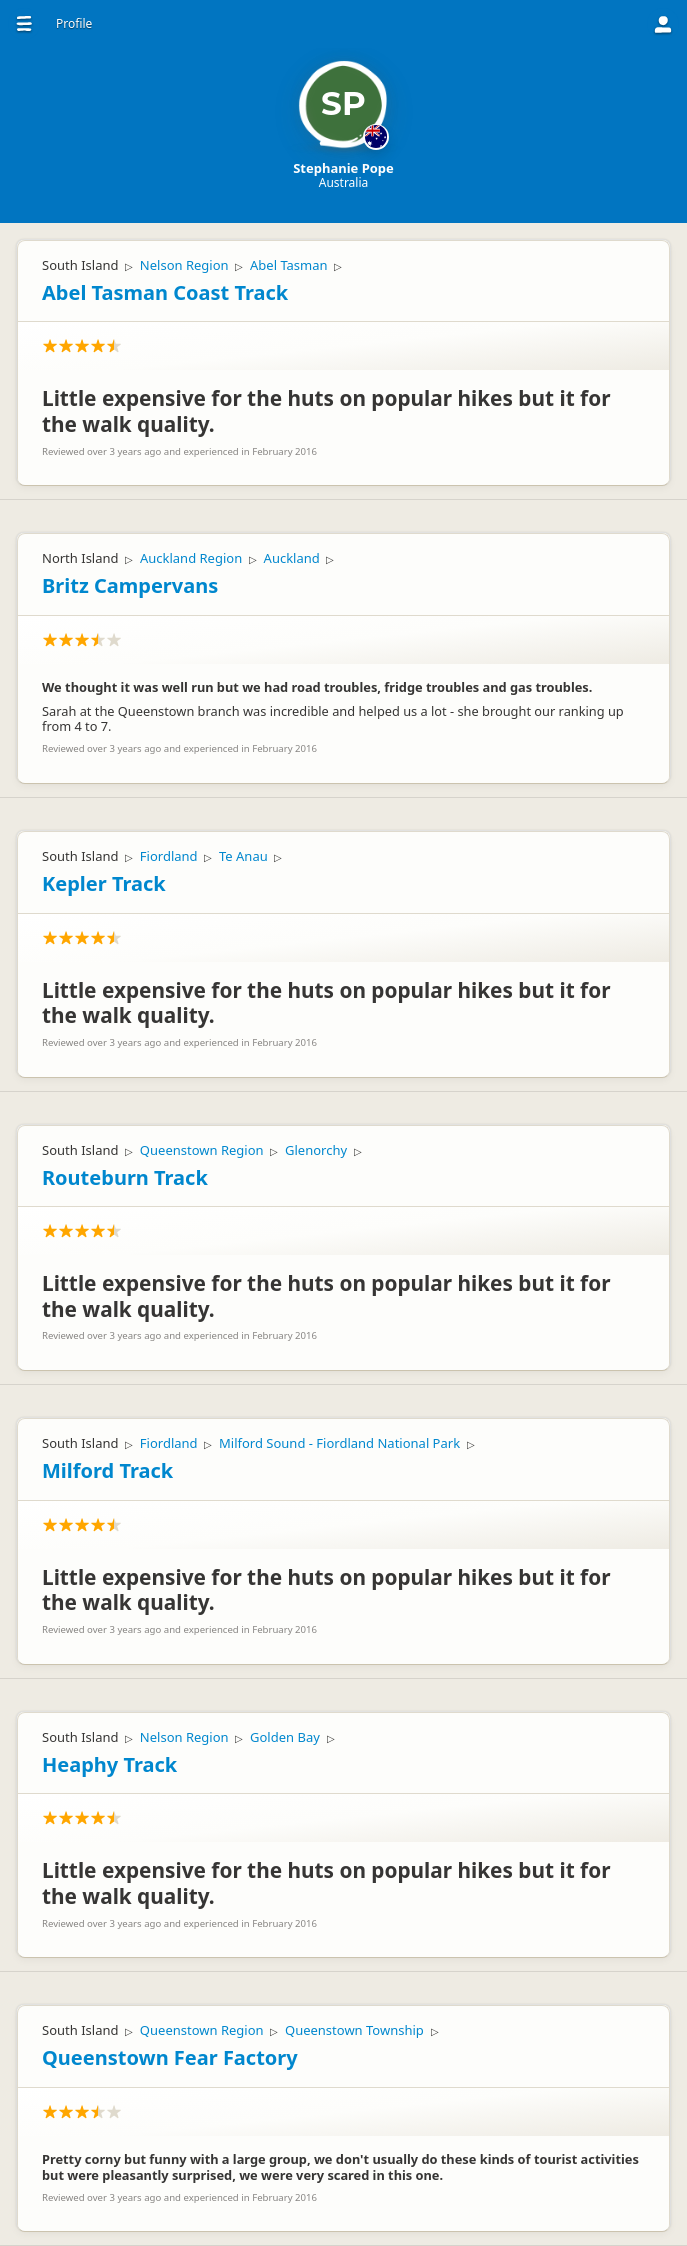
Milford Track (107, 1470)
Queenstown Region (202, 1150)
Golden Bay (285, 1737)
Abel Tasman (289, 265)
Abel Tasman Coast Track (165, 292)
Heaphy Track (109, 1764)
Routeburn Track (125, 1177)
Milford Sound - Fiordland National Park (339, 1443)
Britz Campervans (130, 585)
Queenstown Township (354, 2030)
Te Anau (243, 856)
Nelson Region (184, 265)
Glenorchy (316, 1150)
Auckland (292, 558)
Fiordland (169, 856)
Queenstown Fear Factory (170, 2057)
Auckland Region (191, 558)
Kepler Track (104, 883)
